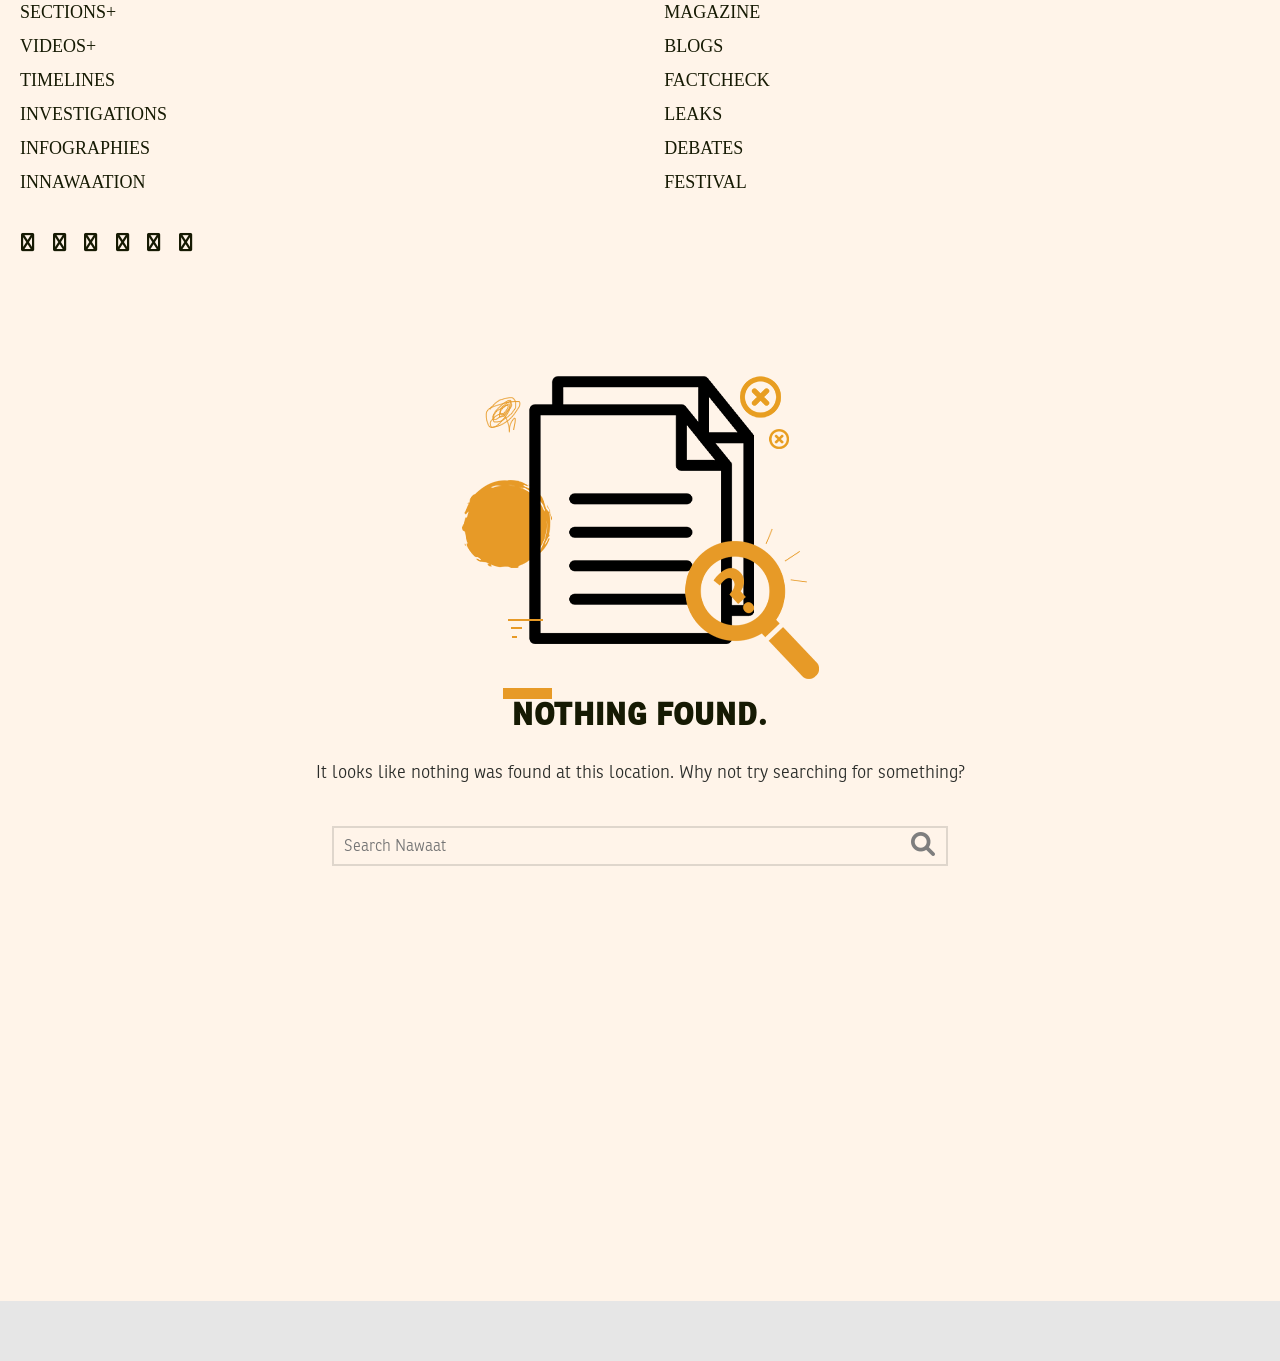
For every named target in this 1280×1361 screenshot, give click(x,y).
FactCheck (717, 80)
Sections (68, 12)
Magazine (712, 12)
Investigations (93, 114)
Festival (705, 182)
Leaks (693, 114)
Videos (58, 46)
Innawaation (83, 182)
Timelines (67, 80)
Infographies (85, 148)
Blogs (693, 46)
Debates (703, 148)
